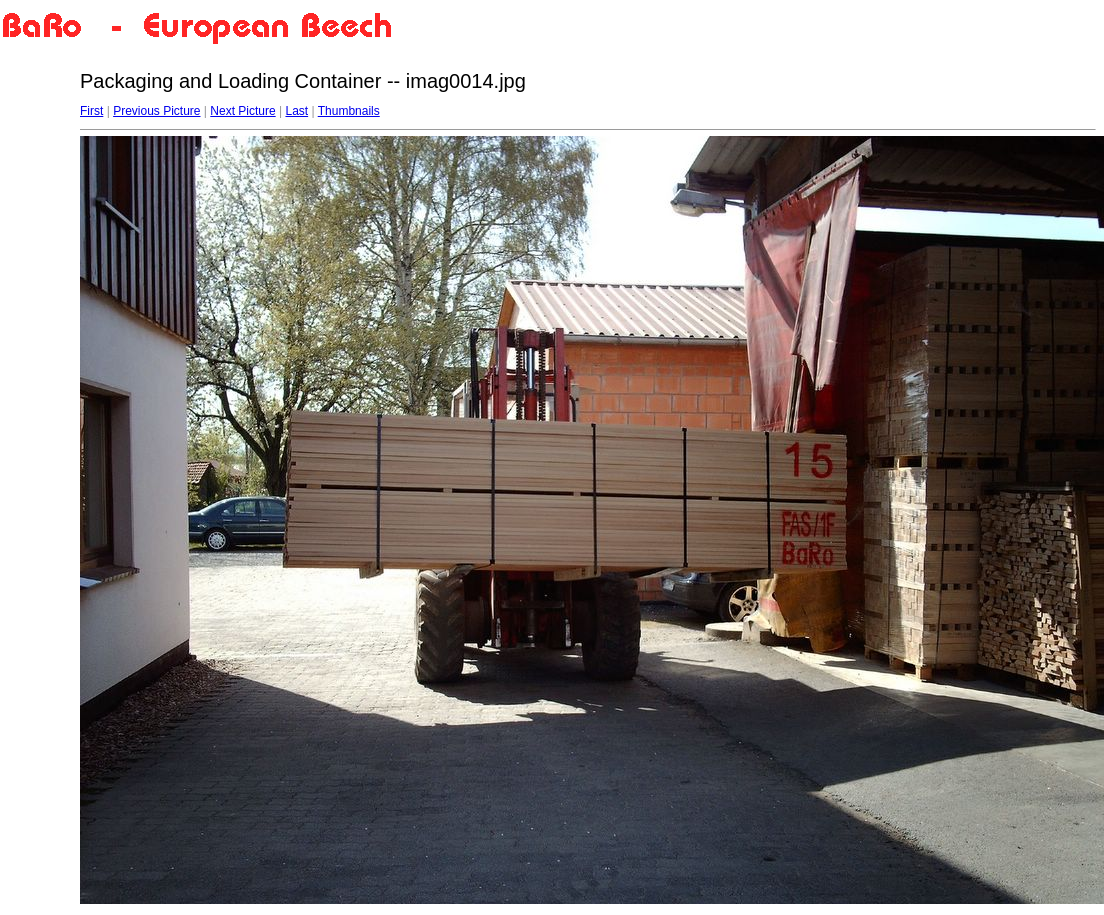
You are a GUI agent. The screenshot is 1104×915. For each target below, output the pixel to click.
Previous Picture (156, 111)
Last (296, 111)
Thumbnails (349, 111)
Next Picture (242, 111)
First (91, 111)
